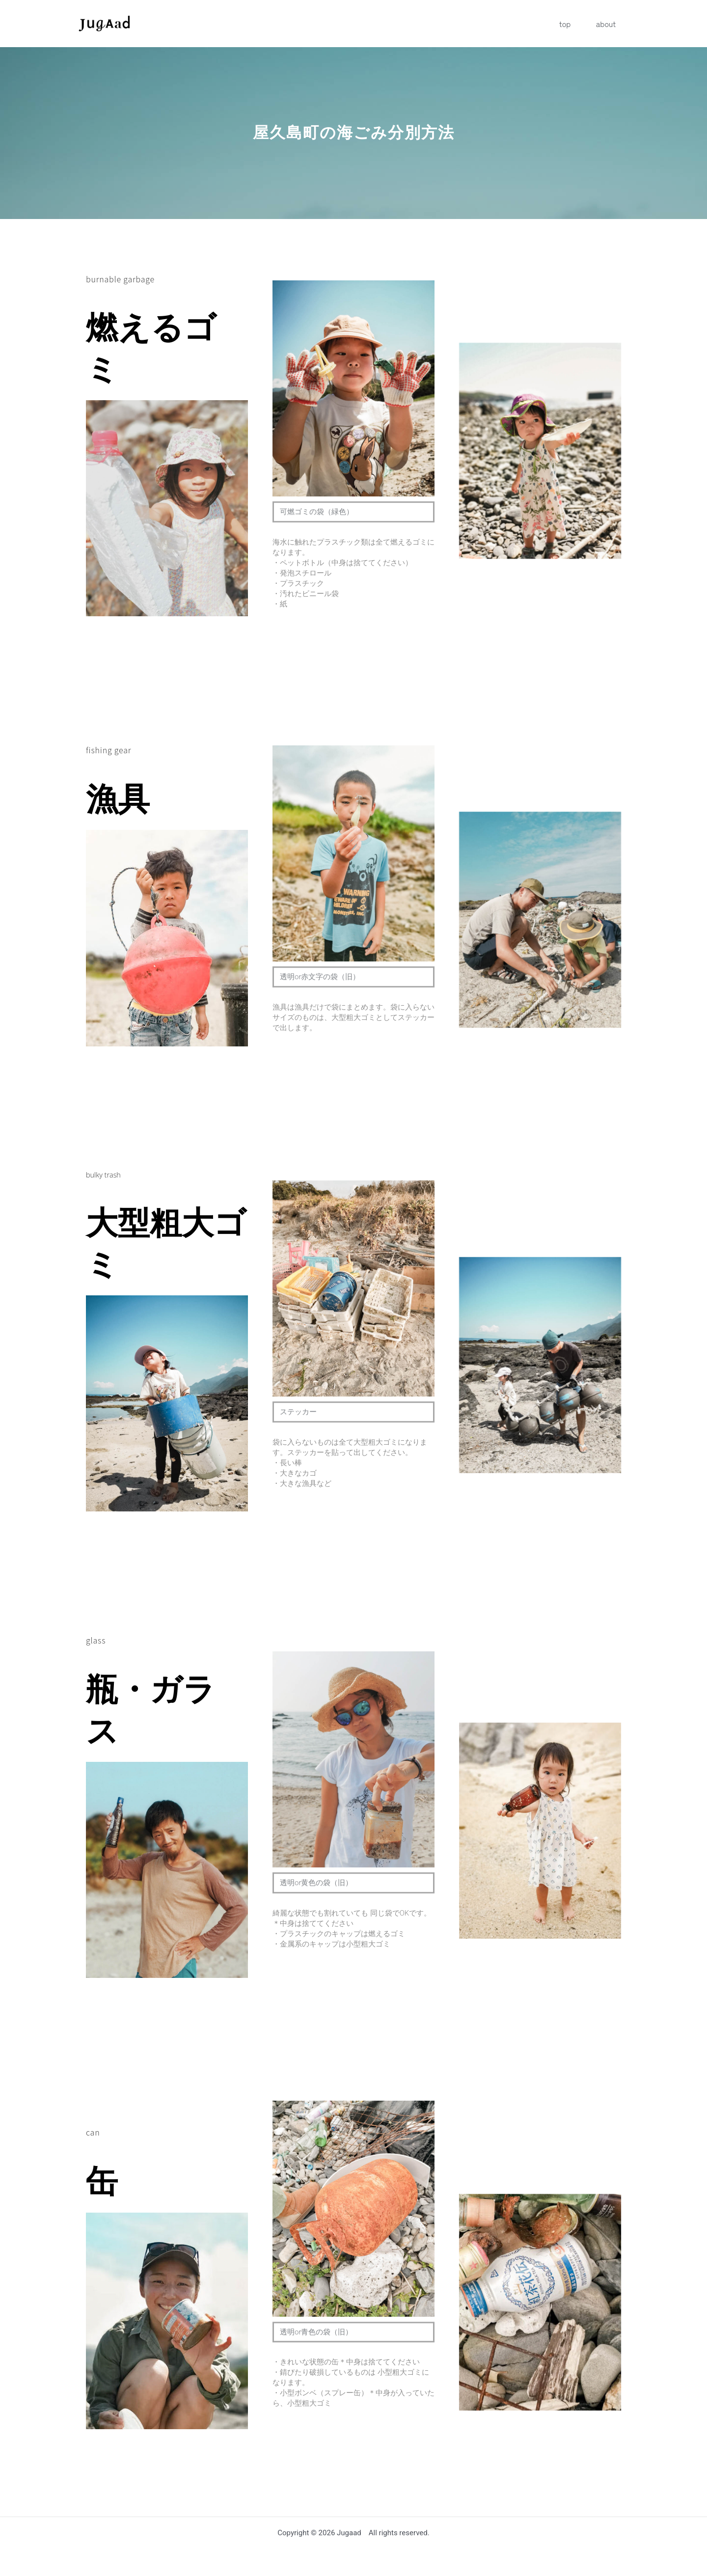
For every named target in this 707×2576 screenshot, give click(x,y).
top (581, 23)
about (611, 23)
